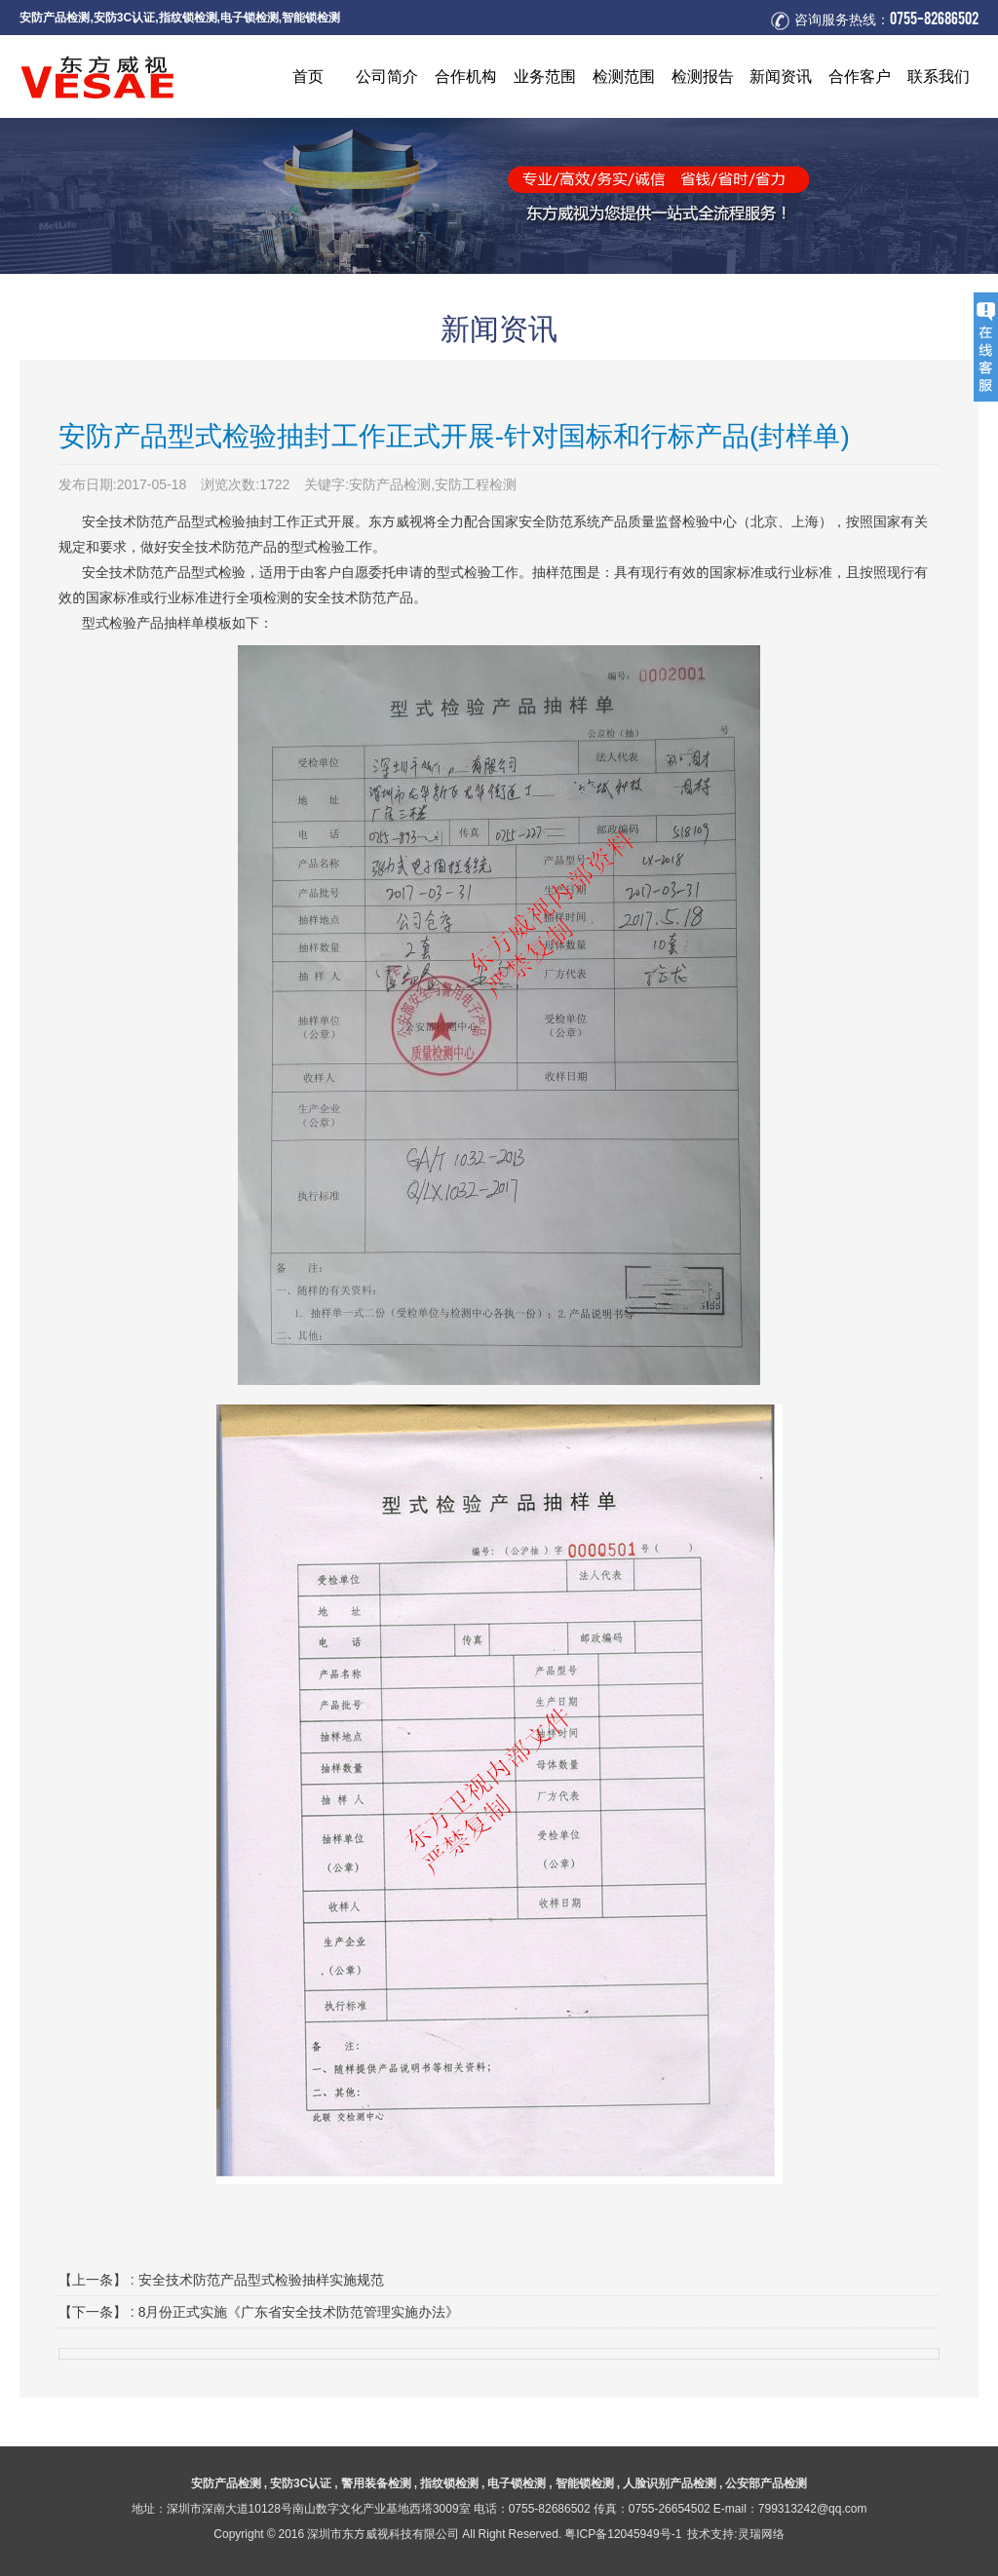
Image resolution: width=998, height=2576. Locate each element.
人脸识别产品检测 (669, 2483)
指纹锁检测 (188, 17)
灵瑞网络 (761, 2533)
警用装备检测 (376, 2483)
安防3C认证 (124, 17)
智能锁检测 (311, 17)
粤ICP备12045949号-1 (622, 2533)
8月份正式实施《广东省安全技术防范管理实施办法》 (299, 2312)
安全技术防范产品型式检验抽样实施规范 (261, 2279)
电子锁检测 (249, 17)
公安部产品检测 (766, 2483)
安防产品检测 (54, 17)
